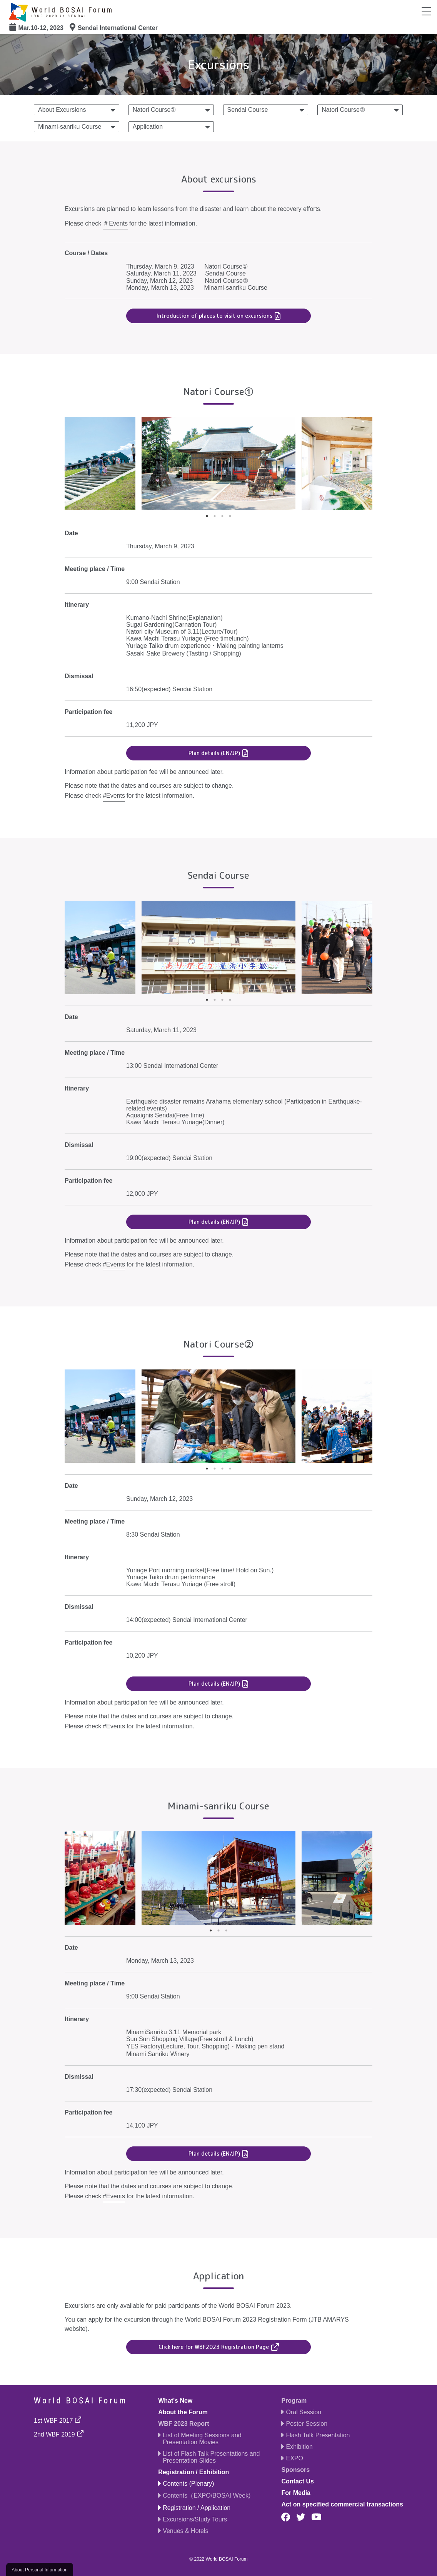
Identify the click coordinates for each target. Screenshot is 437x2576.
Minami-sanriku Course (70, 126)
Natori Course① (154, 109)
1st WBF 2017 (53, 2420)
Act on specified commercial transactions (342, 2504)
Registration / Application (196, 2508)
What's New (175, 2400)
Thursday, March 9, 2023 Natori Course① (187, 266)
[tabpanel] (218, 463)
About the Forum (183, 2412)
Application (148, 126)
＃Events (115, 223)
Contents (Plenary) (188, 2483)
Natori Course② (343, 109)
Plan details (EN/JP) (214, 753)
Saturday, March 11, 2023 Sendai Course (186, 273)
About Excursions (62, 109)
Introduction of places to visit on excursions (214, 315)
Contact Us (297, 2481)
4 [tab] (230, 516)
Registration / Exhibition (193, 2472)
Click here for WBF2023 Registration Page (213, 2346)
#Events (114, 795)
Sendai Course (247, 109)
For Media (295, 2493)
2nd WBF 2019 (54, 2434)
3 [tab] (222, 516)
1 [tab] (207, 516)
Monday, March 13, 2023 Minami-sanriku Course (196, 287)
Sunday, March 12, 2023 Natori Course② (187, 280)
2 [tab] (214, 516)
